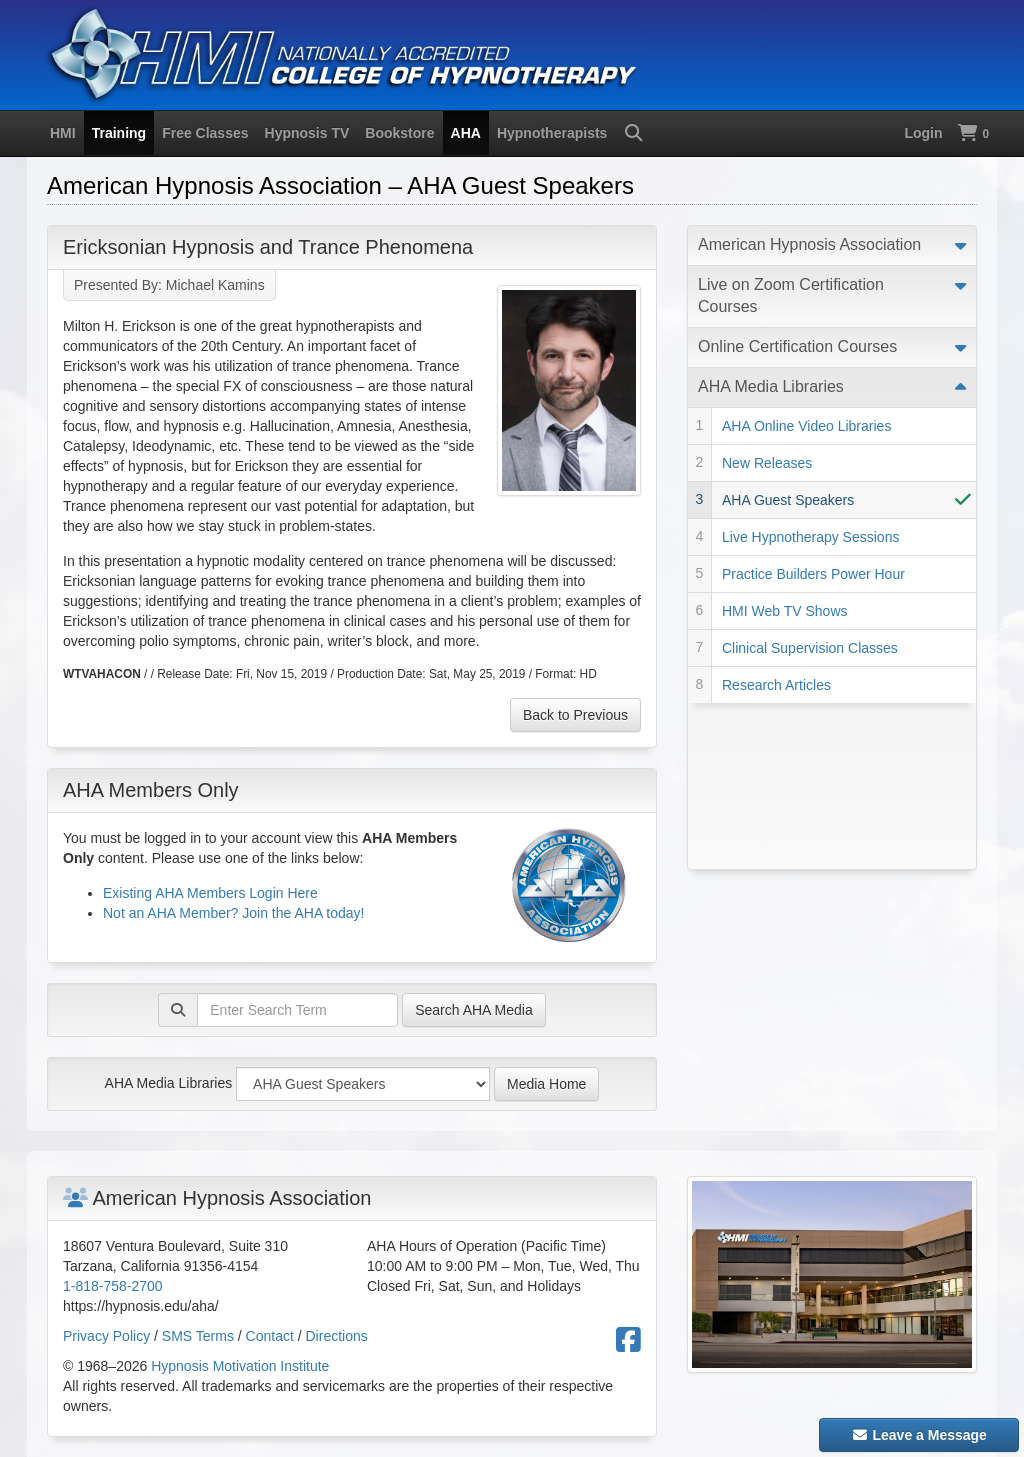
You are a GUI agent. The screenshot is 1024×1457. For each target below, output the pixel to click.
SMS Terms (198, 1336)
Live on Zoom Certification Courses (791, 296)
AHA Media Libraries (169, 1083)
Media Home (546, 1084)
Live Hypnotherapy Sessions (810, 537)
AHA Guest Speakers (788, 500)
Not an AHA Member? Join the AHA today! (233, 913)
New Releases (767, 463)
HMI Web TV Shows (785, 611)
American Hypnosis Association (809, 244)
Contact (270, 1336)
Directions (337, 1336)
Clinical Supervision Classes (810, 648)
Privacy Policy (106, 1336)
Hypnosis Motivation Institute (240, 1366)
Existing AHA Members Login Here (210, 893)
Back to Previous (575, 715)
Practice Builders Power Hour (813, 574)
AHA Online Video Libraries (806, 426)
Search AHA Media (474, 1010)
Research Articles (776, 685)
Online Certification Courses (797, 346)
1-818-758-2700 (113, 1286)
